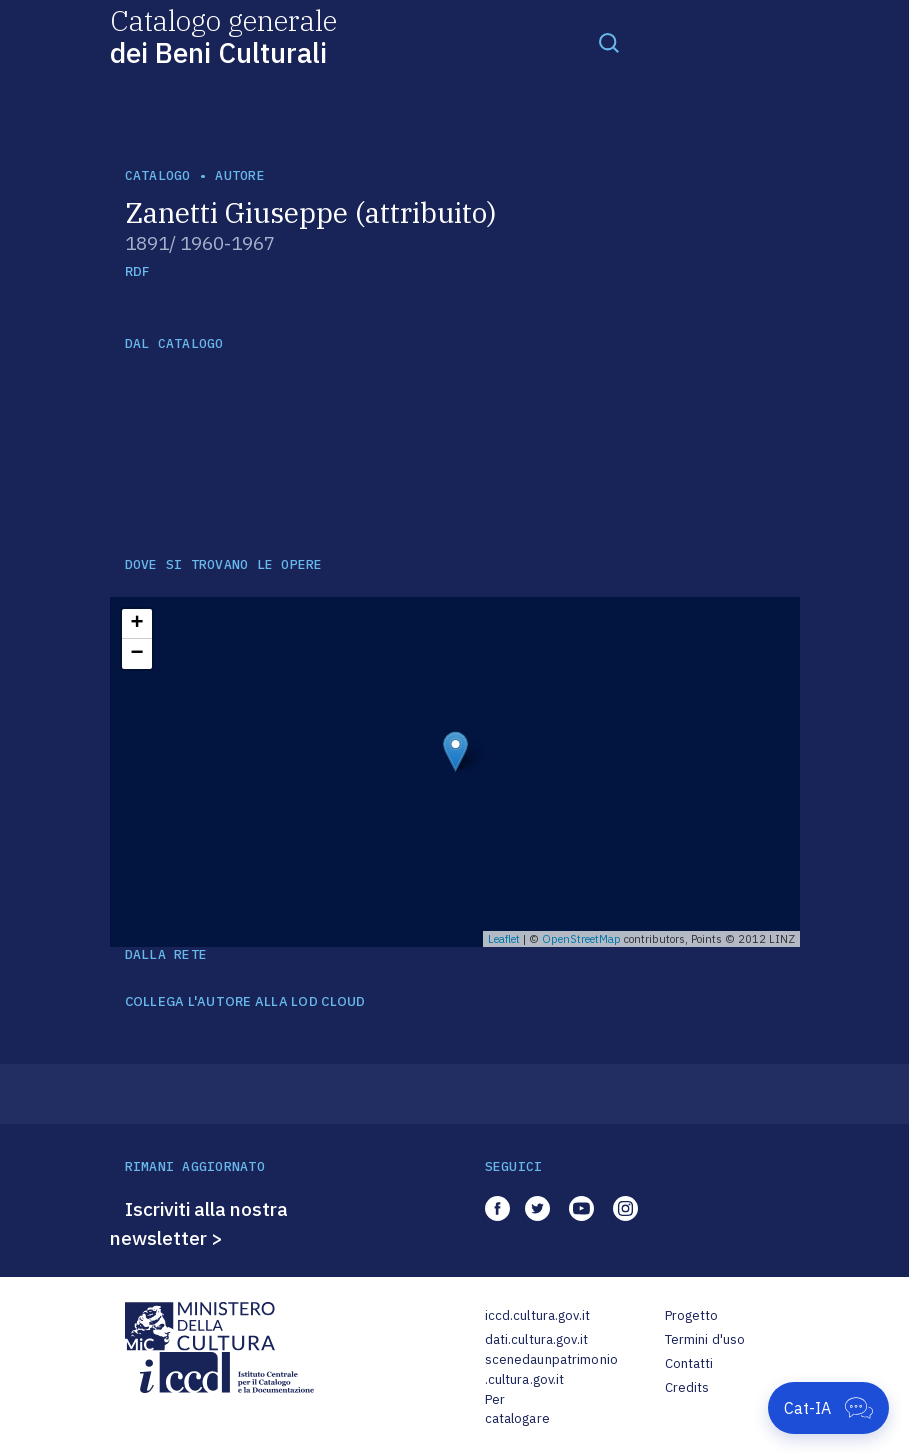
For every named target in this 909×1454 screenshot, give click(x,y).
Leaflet (504, 939)
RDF (137, 271)
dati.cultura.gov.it (536, 1339)
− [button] (136, 654)
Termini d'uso (705, 1339)
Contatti (689, 1363)
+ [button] (136, 624)
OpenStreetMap (581, 939)
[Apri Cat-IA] (828, 1408)
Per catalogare (517, 1409)
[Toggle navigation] (609, 42)
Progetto (692, 1315)
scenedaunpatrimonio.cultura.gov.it (551, 1369)
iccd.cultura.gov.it (537, 1315)
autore (240, 175)
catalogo (158, 175)
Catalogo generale (223, 35)
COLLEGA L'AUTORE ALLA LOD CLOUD (245, 1002)
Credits (687, 1387)
